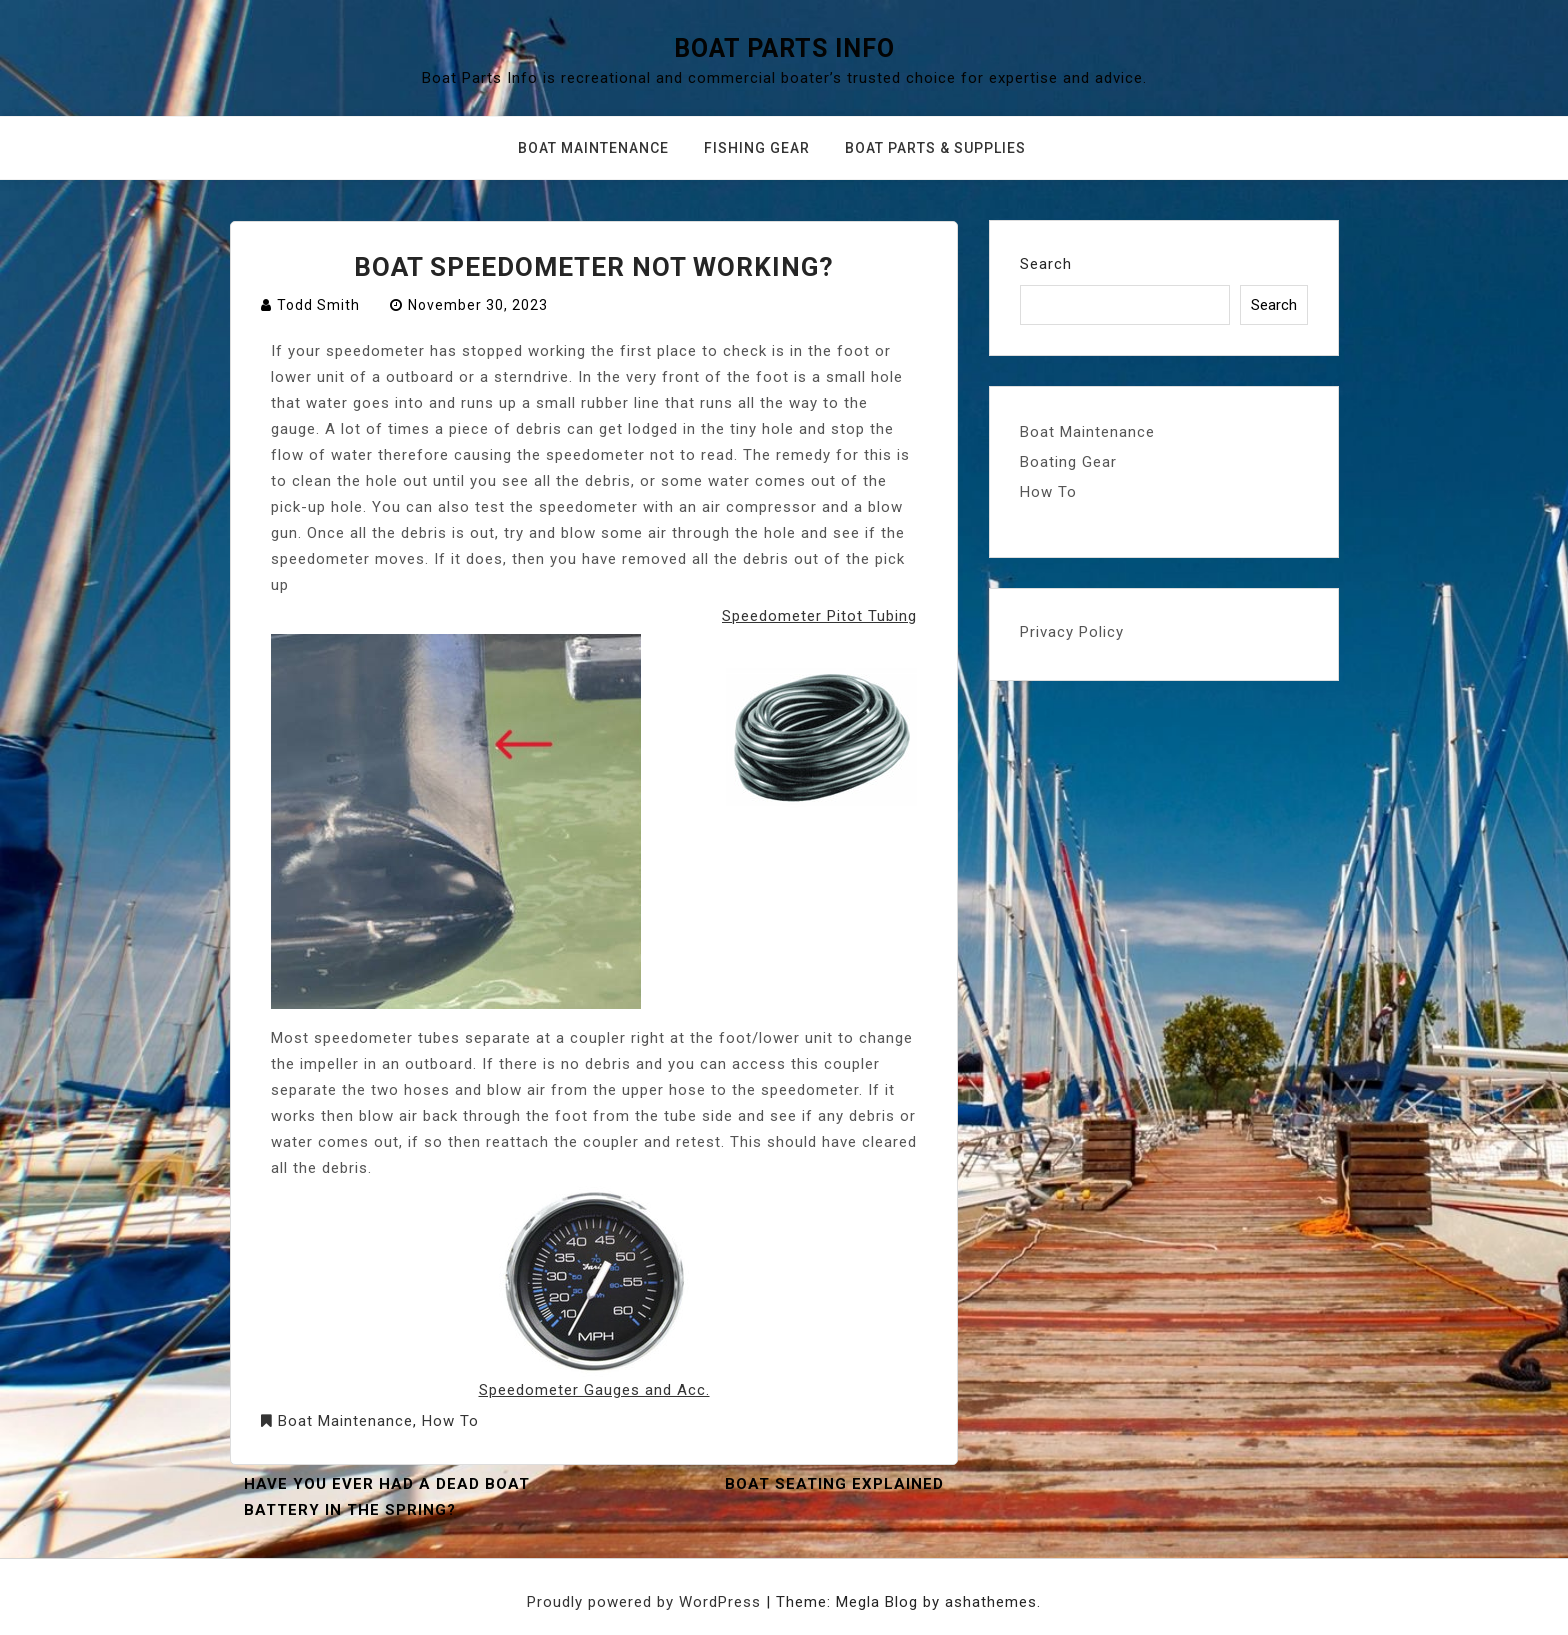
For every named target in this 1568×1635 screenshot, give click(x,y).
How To (450, 1421)
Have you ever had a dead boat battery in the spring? (387, 1497)
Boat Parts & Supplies (935, 148)
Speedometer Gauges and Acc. (594, 1390)
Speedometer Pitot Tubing (819, 616)
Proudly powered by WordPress (646, 1602)
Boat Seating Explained (834, 1484)
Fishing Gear (757, 148)
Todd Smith (318, 305)
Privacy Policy (1072, 632)
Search (1046, 264)
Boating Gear (1068, 462)
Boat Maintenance (593, 148)
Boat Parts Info (784, 48)
